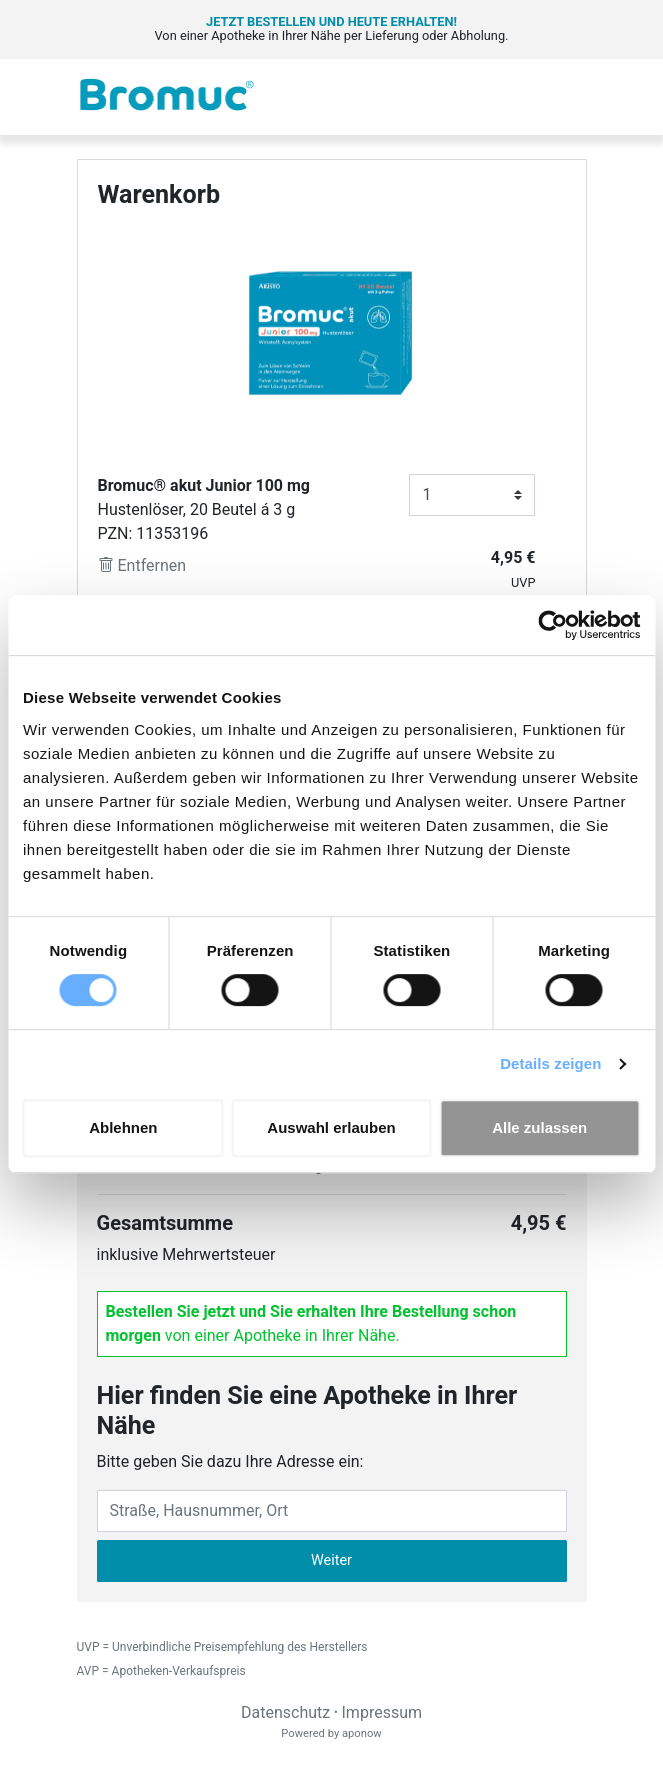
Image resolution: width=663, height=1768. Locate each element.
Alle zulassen (539, 1127)
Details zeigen (550, 1063)
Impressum (382, 1712)
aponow (362, 1733)
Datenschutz (285, 1712)
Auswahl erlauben (331, 1127)
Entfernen (142, 565)
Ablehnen (123, 1127)
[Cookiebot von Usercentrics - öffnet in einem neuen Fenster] (552, 625)
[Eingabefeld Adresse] (332, 1511)
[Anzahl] (472, 495)
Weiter (331, 1560)
